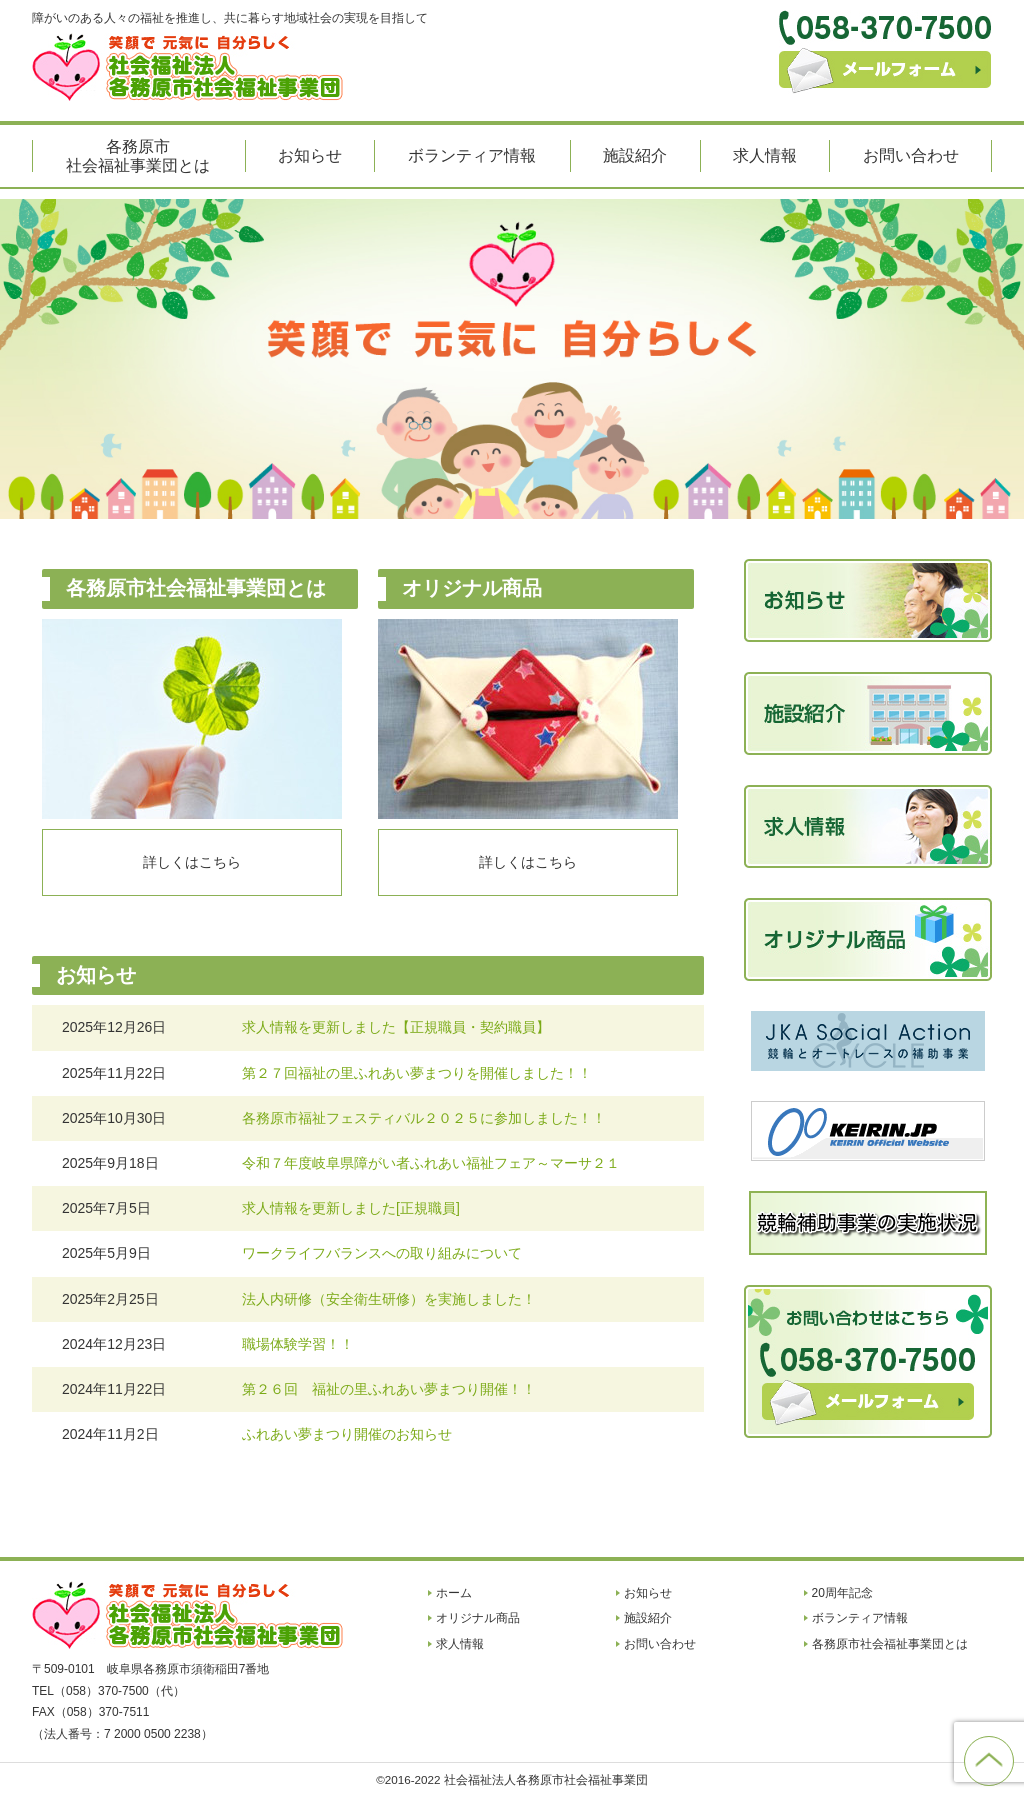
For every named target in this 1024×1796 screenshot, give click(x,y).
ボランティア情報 (472, 155)
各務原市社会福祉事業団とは (138, 156)
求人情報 (765, 155)
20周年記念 (842, 1593)
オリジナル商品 (478, 1618)
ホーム (454, 1593)
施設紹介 (635, 155)
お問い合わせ (911, 155)
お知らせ (310, 155)
